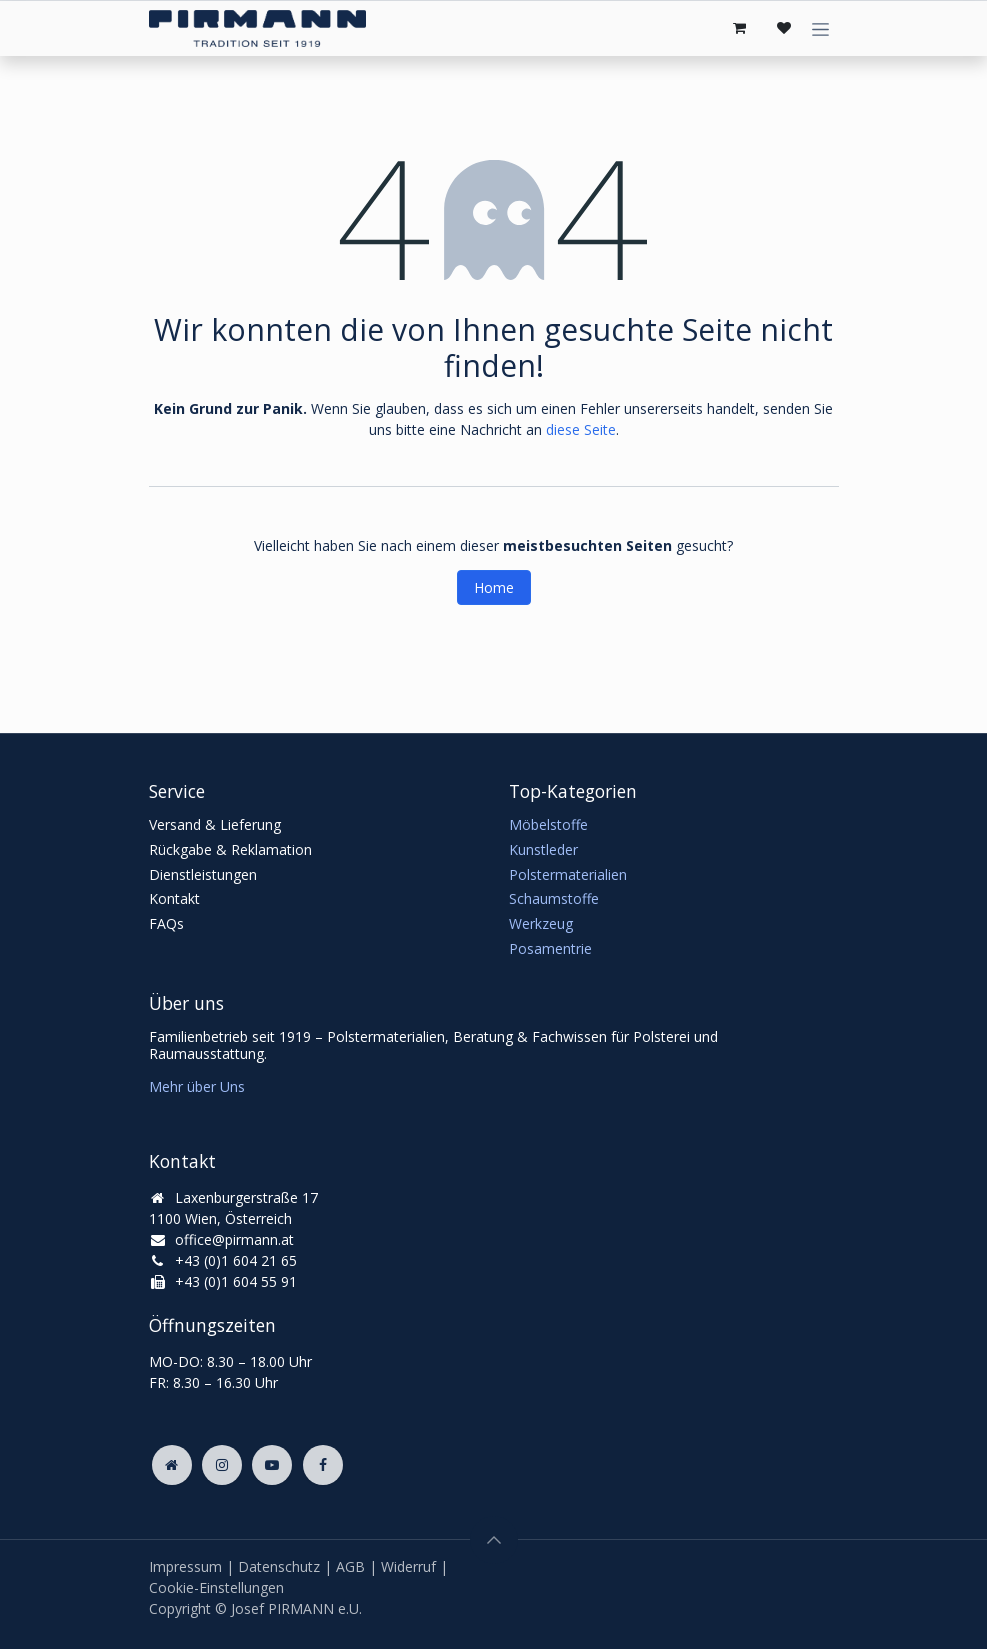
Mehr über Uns (197, 1086)
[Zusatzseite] (172, 1465)
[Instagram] (222, 1465)
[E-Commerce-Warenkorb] (740, 28)
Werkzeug (541, 923)
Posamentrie (550, 948)
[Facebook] (323, 1465)
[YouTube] (272, 1465)
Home (494, 587)
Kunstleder (543, 849)
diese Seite (581, 429)
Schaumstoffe (554, 898)
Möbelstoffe (548, 824)
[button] (494, 1540)
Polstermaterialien (568, 874)
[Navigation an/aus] (820, 28)
